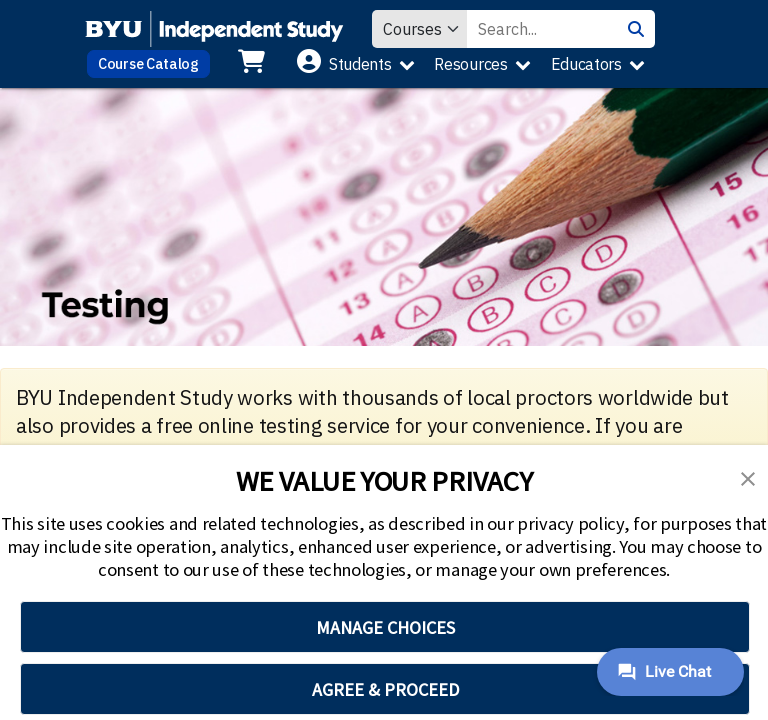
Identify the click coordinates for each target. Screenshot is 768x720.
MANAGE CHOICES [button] (385, 627)
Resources (470, 64)
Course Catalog (148, 63)
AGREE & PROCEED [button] (385, 689)
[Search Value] (542, 29)
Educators (586, 64)
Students (360, 64)
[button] (748, 477)
